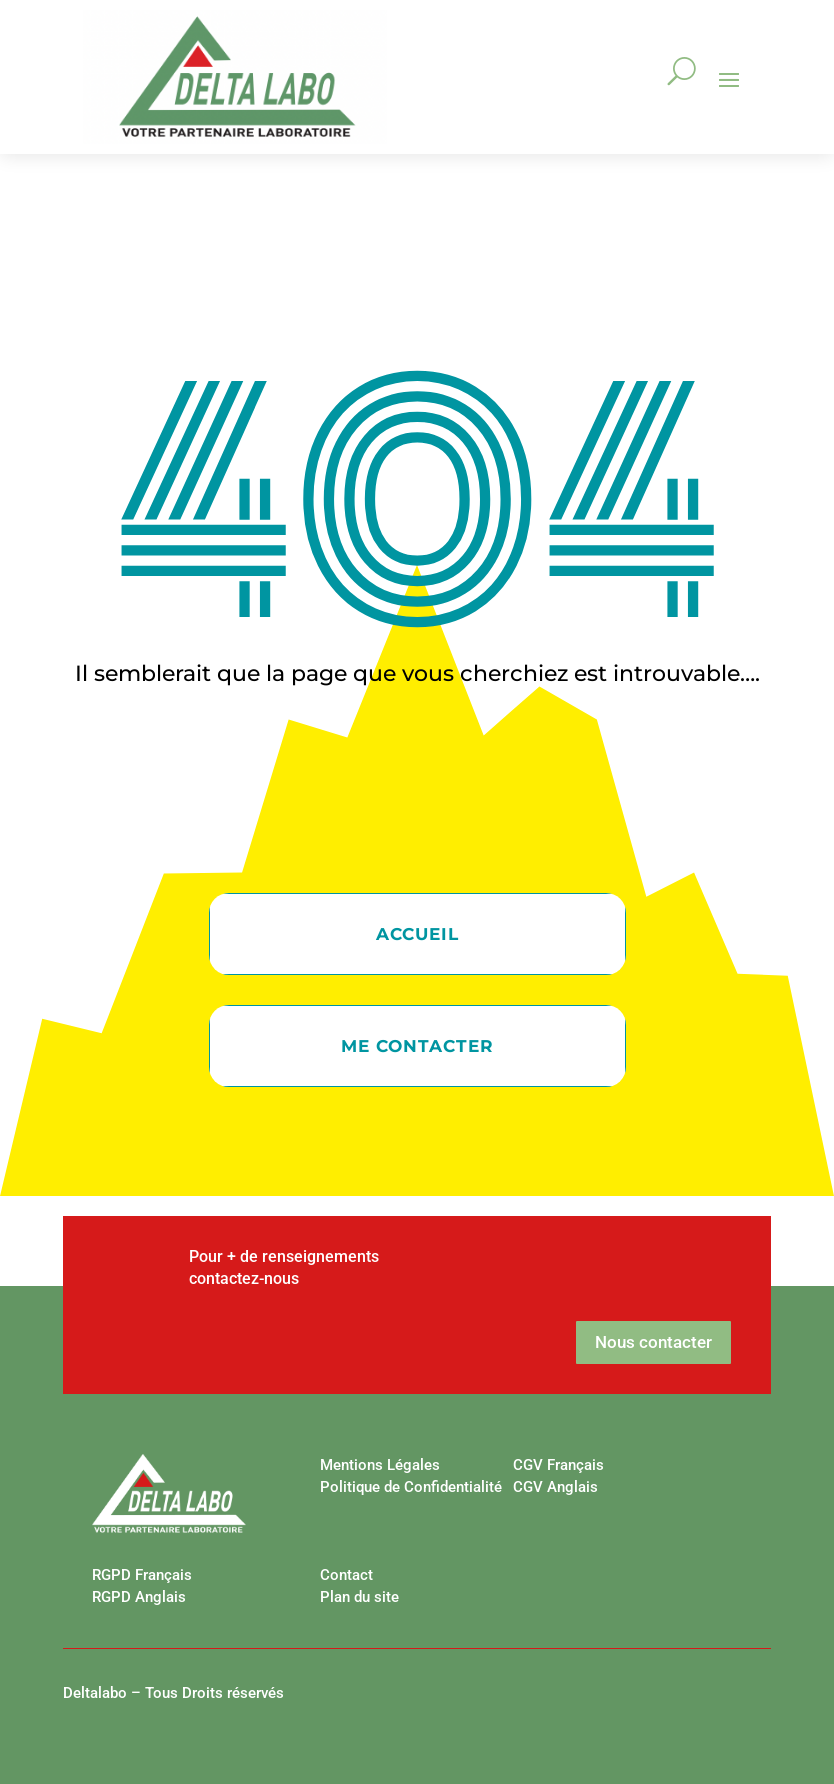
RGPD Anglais (139, 1597)
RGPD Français (142, 1575)
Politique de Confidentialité (411, 1487)
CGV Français (558, 1465)
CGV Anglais (555, 1487)
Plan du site (359, 1597)
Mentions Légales (380, 1465)
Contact (346, 1575)
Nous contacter (653, 1342)
